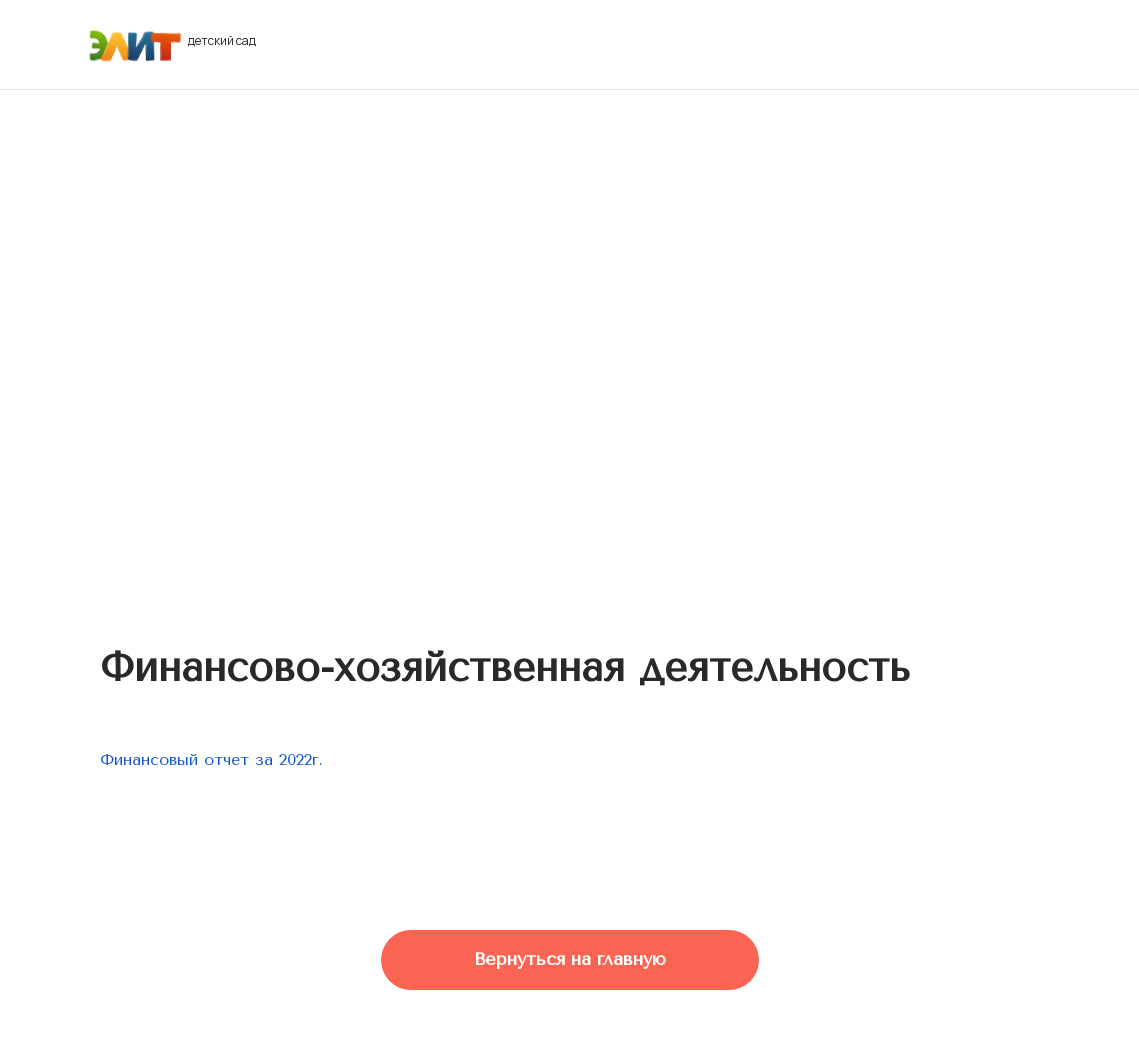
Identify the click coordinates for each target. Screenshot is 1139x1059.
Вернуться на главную (570, 959)
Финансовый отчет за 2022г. (211, 759)
